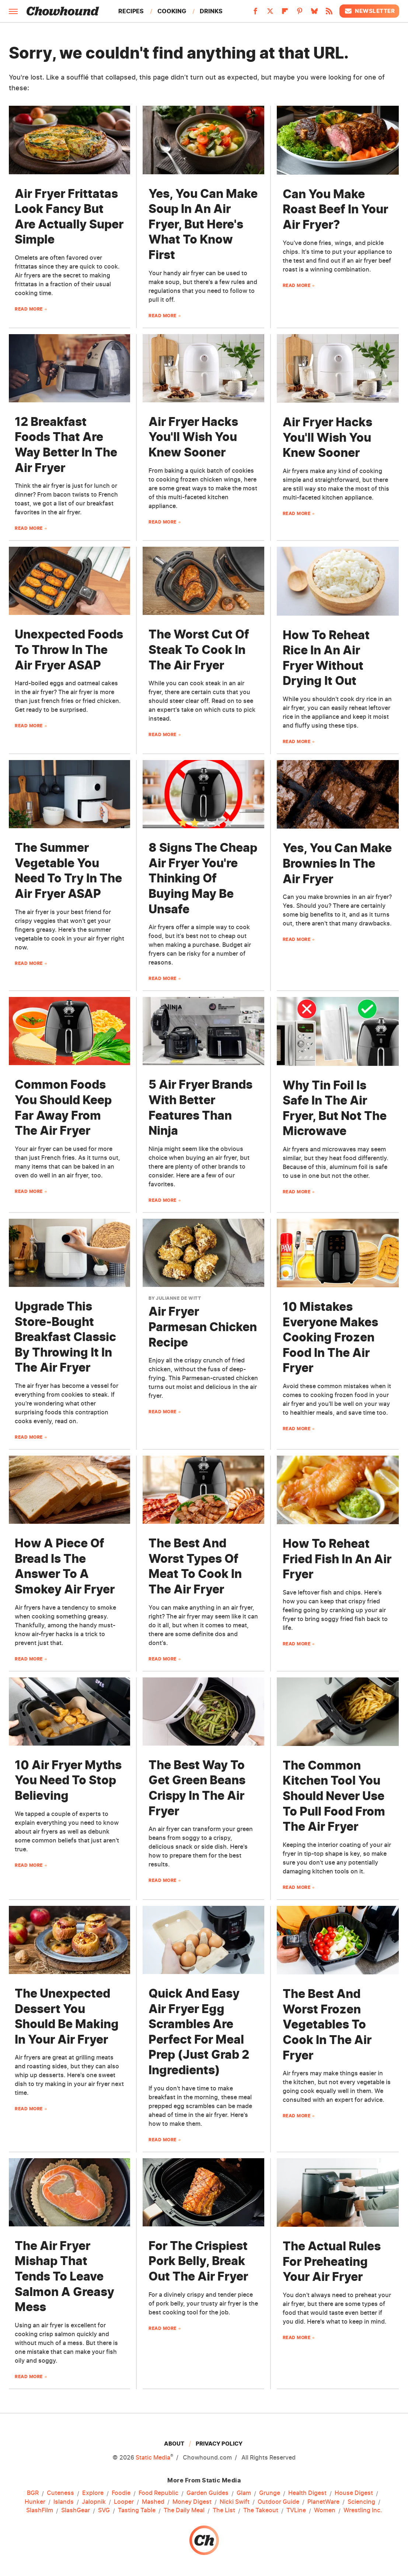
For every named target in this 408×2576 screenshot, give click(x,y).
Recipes (131, 11)
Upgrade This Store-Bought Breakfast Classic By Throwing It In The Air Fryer (65, 1337)
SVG (104, 2510)
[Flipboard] (284, 13)
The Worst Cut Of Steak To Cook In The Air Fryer (199, 649)
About (174, 2443)
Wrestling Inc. (363, 2510)
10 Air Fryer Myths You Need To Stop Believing (68, 1780)
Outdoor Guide (278, 2502)
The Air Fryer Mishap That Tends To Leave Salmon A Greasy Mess (64, 2276)
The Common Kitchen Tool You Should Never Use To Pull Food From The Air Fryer (334, 1796)
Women (324, 2510)
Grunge (269, 2493)
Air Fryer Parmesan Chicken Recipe (203, 1326)
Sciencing (361, 2502)
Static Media (153, 2457)
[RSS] (329, 13)
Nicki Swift (235, 2502)
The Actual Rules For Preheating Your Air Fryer (332, 2261)
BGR (33, 2493)
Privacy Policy (219, 2443)
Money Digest (192, 2502)
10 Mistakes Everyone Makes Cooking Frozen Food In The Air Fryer (330, 1337)
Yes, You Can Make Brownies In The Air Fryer (337, 863)
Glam (244, 2493)
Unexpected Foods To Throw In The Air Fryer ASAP (69, 649)
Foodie (121, 2493)
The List (224, 2510)
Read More (29, 309)
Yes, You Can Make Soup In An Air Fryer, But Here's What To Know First (203, 224)
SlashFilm (39, 2510)
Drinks (211, 11)
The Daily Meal (184, 2510)
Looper (124, 2502)
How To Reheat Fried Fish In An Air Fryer (337, 1558)
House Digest (354, 2493)
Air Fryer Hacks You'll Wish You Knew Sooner (193, 436)
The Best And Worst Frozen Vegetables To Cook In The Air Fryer (327, 2024)
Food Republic (158, 2493)
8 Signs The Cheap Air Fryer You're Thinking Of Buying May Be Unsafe (203, 878)
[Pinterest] (299, 13)
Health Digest (307, 2493)
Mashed (153, 2502)
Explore (93, 2493)
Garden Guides (207, 2493)
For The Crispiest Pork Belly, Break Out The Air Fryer (198, 2261)
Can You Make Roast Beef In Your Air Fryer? (335, 209)
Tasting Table (137, 2510)
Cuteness (60, 2493)
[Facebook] (255, 13)
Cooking (171, 11)
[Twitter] (270, 13)
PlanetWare (323, 2502)
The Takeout (260, 2510)
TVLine (296, 2510)
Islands (63, 2502)
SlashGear (75, 2510)
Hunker (35, 2502)
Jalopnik (94, 2502)
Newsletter (369, 11)
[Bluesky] (314, 13)
